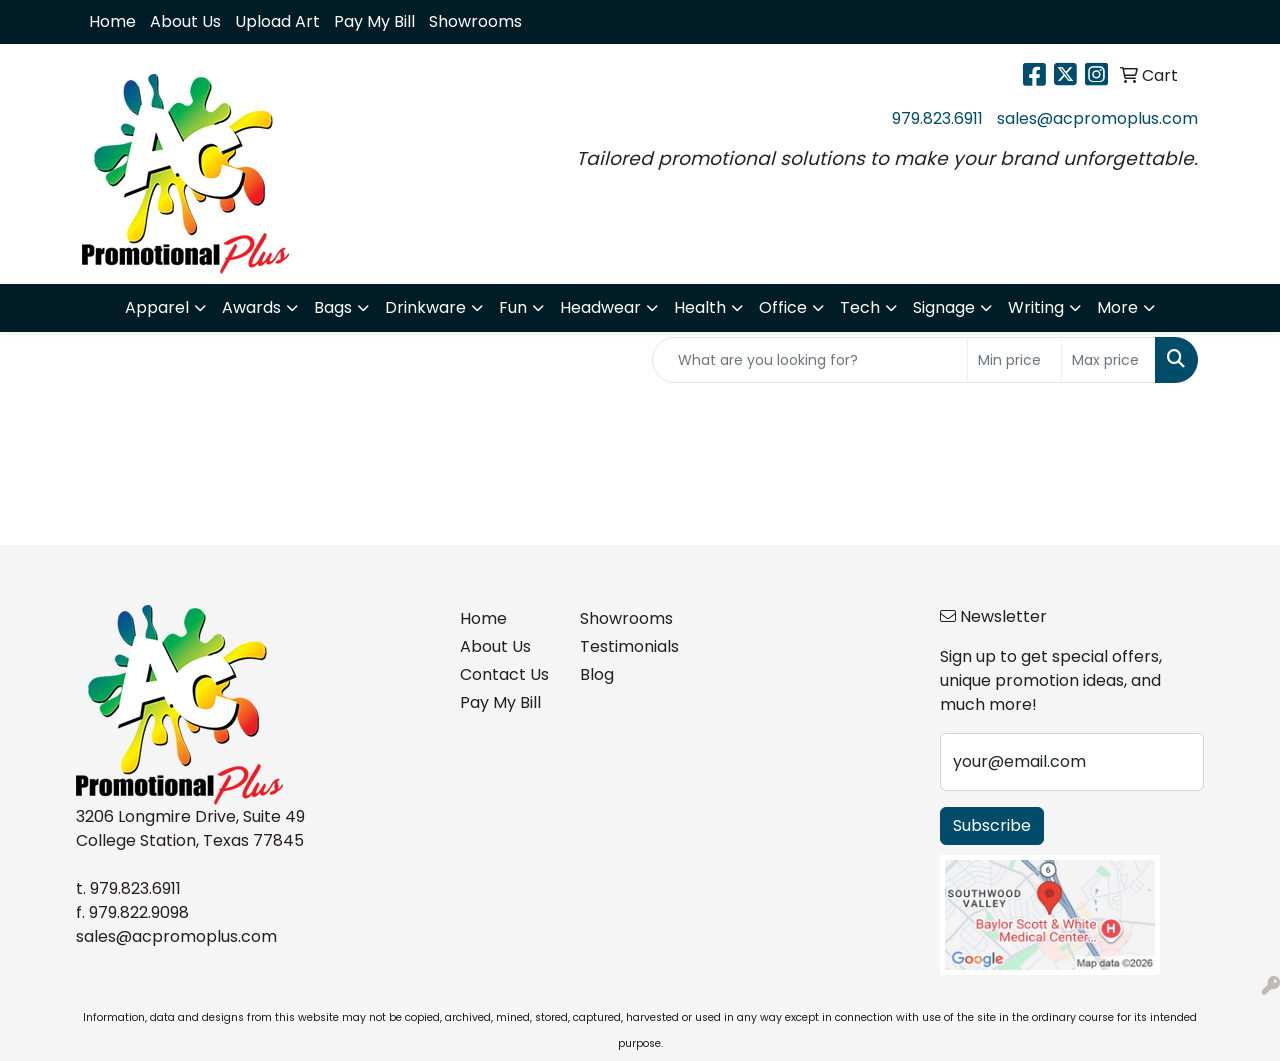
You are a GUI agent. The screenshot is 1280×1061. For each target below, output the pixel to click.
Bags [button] (333, 307)
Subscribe (992, 825)
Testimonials (628, 646)
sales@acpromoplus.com (1097, 118)
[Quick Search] (810, 360)
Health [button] (700, 307)
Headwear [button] (600, 307)
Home (112, 21)
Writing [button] (1036, 307)
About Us (185, 21)
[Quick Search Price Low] (1014, 360)
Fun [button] (513, 307)
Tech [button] (860, 307)
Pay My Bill (374, 21)
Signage (944, 307)
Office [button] (783, 307)
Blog (597, 674)
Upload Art (277, 21)
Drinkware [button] (425, 307)
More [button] (1117, 307)
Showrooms (475, 21)
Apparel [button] (157, 307)
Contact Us (504, 674)
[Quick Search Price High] (1108, 360)
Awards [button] (251, 307)
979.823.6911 (937, 118)
